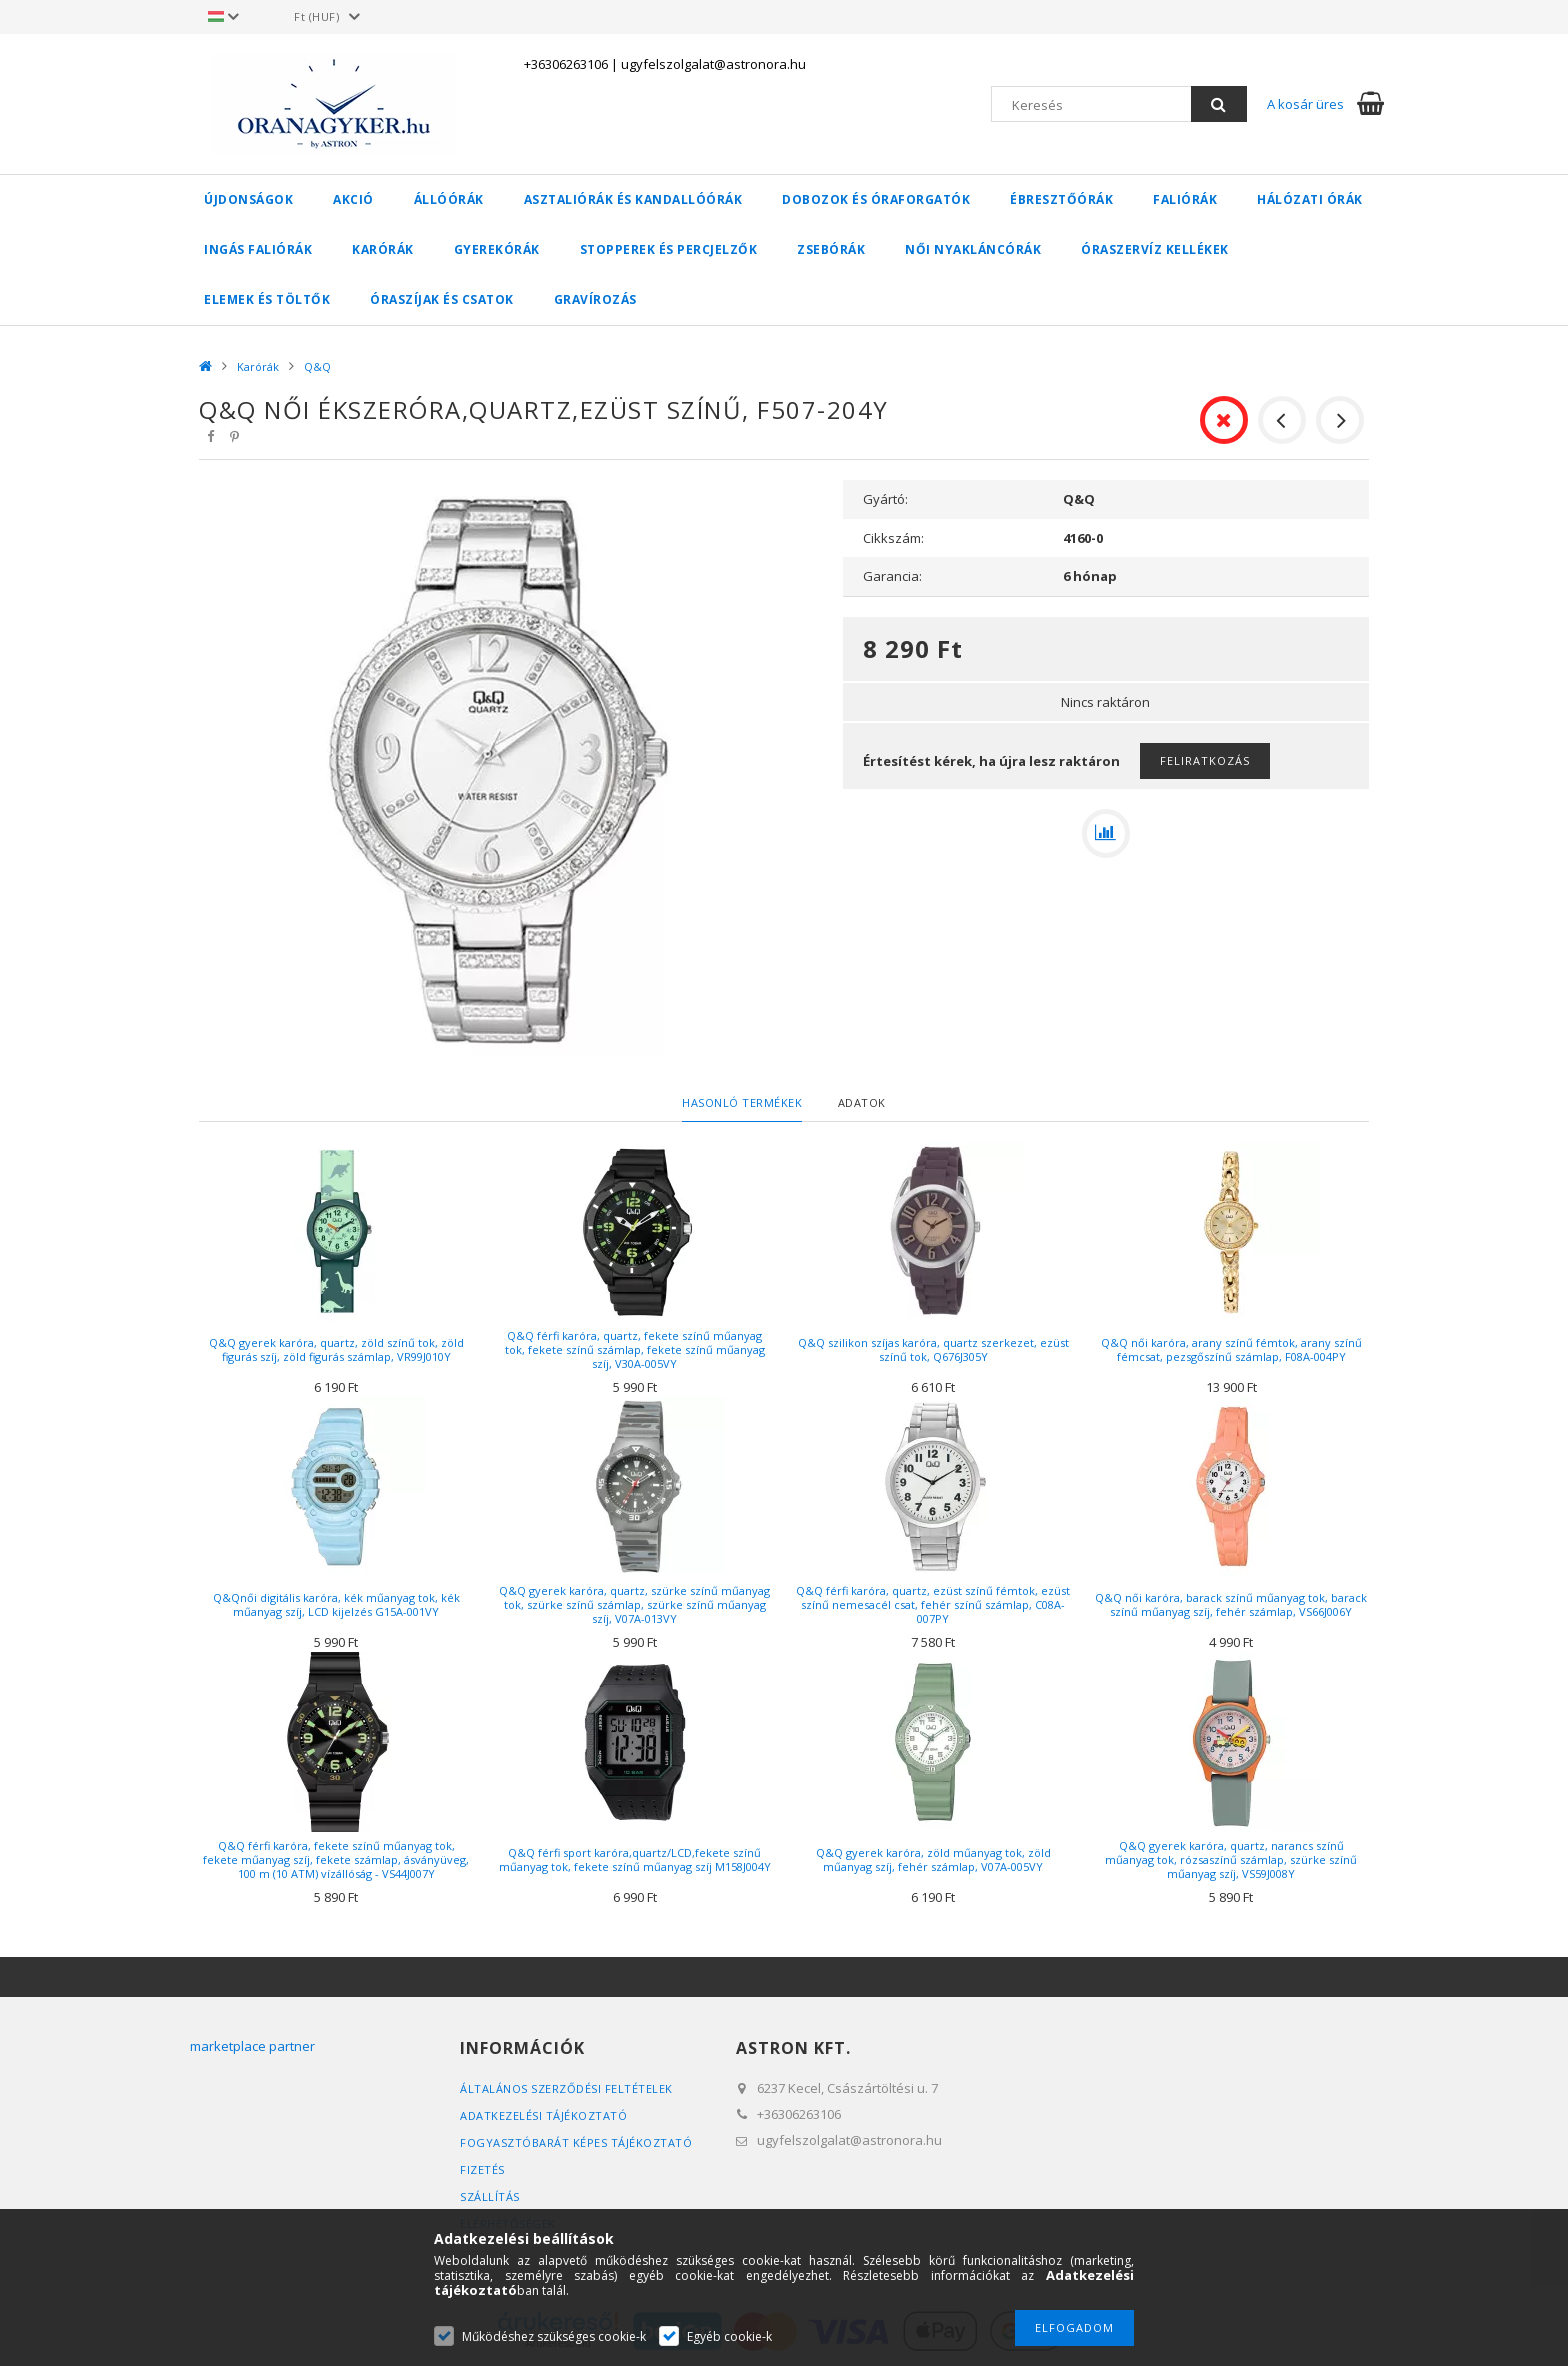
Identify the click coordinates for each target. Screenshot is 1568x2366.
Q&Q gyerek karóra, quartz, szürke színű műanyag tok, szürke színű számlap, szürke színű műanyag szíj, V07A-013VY (634, 1604)
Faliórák (1185, 199)
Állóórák (449, 199)
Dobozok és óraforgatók (876, 199)
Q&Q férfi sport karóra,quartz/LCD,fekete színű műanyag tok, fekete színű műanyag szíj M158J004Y (635, 1859)
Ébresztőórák (1061, 199)
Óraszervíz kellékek (1155, 249)
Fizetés (482, 2169)
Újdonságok (248, 199)
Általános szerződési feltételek (566, 2088)
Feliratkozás (1205, 760)
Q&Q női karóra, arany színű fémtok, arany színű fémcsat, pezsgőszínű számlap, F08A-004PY (1231, 1349)
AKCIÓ (353, 199)
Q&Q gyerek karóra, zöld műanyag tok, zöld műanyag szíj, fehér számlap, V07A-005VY (933, 1859)
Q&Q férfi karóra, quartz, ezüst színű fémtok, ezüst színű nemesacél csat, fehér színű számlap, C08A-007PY (933, 1604)
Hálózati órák (1310, 199)
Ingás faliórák (258, 249)
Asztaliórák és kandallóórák (633, 199)
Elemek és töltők (267, 299)
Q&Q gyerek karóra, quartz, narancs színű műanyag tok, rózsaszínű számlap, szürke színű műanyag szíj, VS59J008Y (1231, 1859)
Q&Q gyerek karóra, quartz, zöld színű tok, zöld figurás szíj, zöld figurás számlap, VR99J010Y (336, 1349)
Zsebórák (831, 249)
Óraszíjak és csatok (442, 299)
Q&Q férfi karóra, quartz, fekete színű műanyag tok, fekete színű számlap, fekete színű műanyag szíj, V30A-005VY (635, 1349)
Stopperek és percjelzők (669, 249)
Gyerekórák (497, 249)
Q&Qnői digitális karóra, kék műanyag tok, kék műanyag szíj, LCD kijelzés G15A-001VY (336, 1604)
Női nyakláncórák (973, 249)
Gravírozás (595, 299)
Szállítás (490, 2196)
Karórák (383, 249)
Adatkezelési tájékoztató (543, 2115)
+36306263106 (566, 64)
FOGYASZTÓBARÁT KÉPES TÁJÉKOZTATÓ (576, 2142)
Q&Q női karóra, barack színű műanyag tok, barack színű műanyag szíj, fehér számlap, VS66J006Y (1231, 1604)
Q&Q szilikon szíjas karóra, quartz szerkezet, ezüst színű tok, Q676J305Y (933, 1349)
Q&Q (317, 366)
